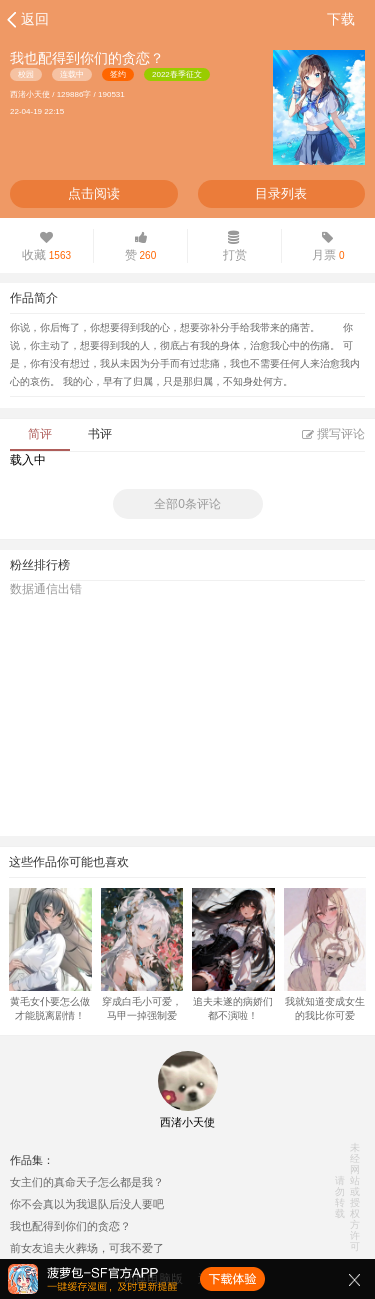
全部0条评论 (187, 504)
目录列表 (281, 193)
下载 (341, 19)
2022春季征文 (177, 74)
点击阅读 (94, 193)
